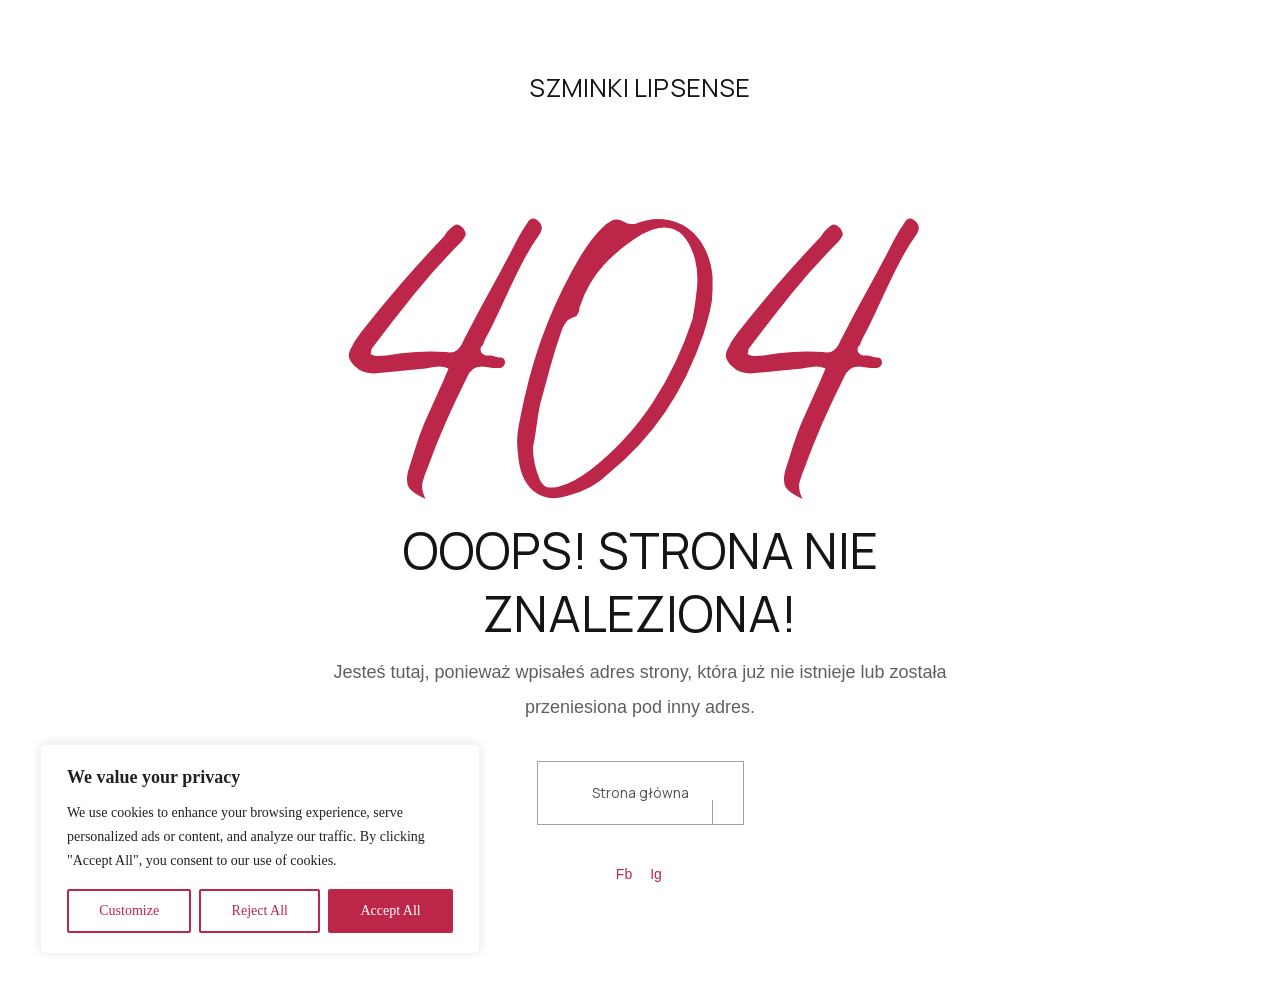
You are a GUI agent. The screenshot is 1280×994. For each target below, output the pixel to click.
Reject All (260, 910)
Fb (624, 874)
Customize (129, 910)
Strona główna (640, 792)
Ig (656, 874)
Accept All (390, 910)
